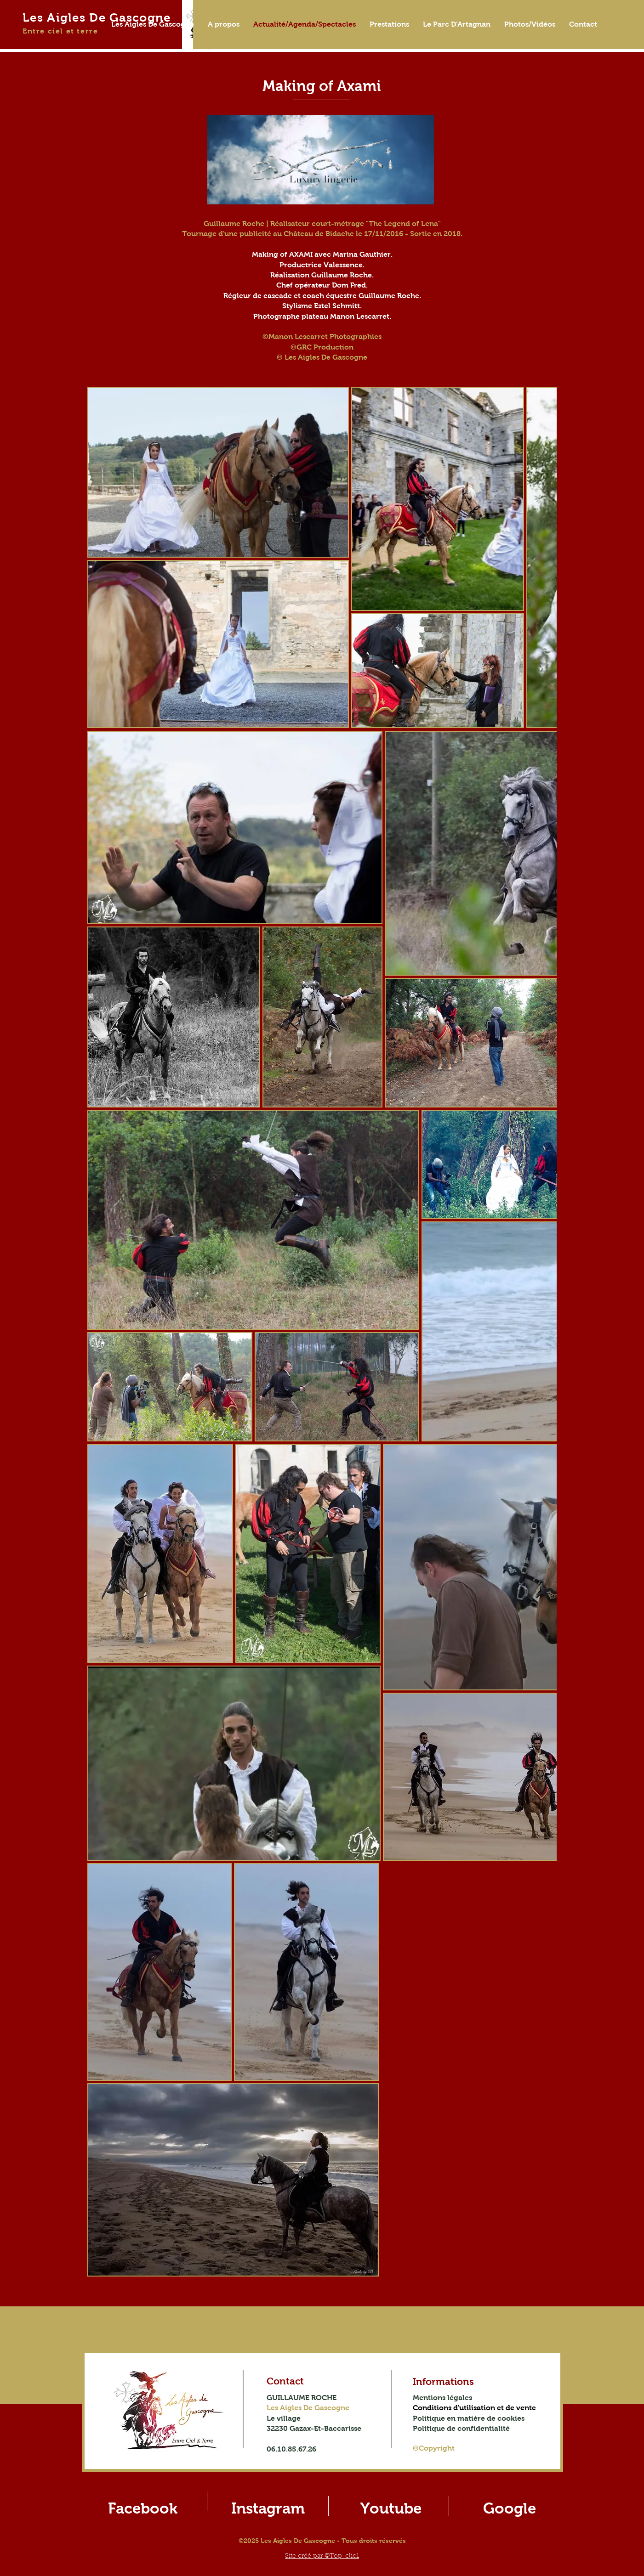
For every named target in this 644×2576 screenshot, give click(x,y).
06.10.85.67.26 (291, 2449)
